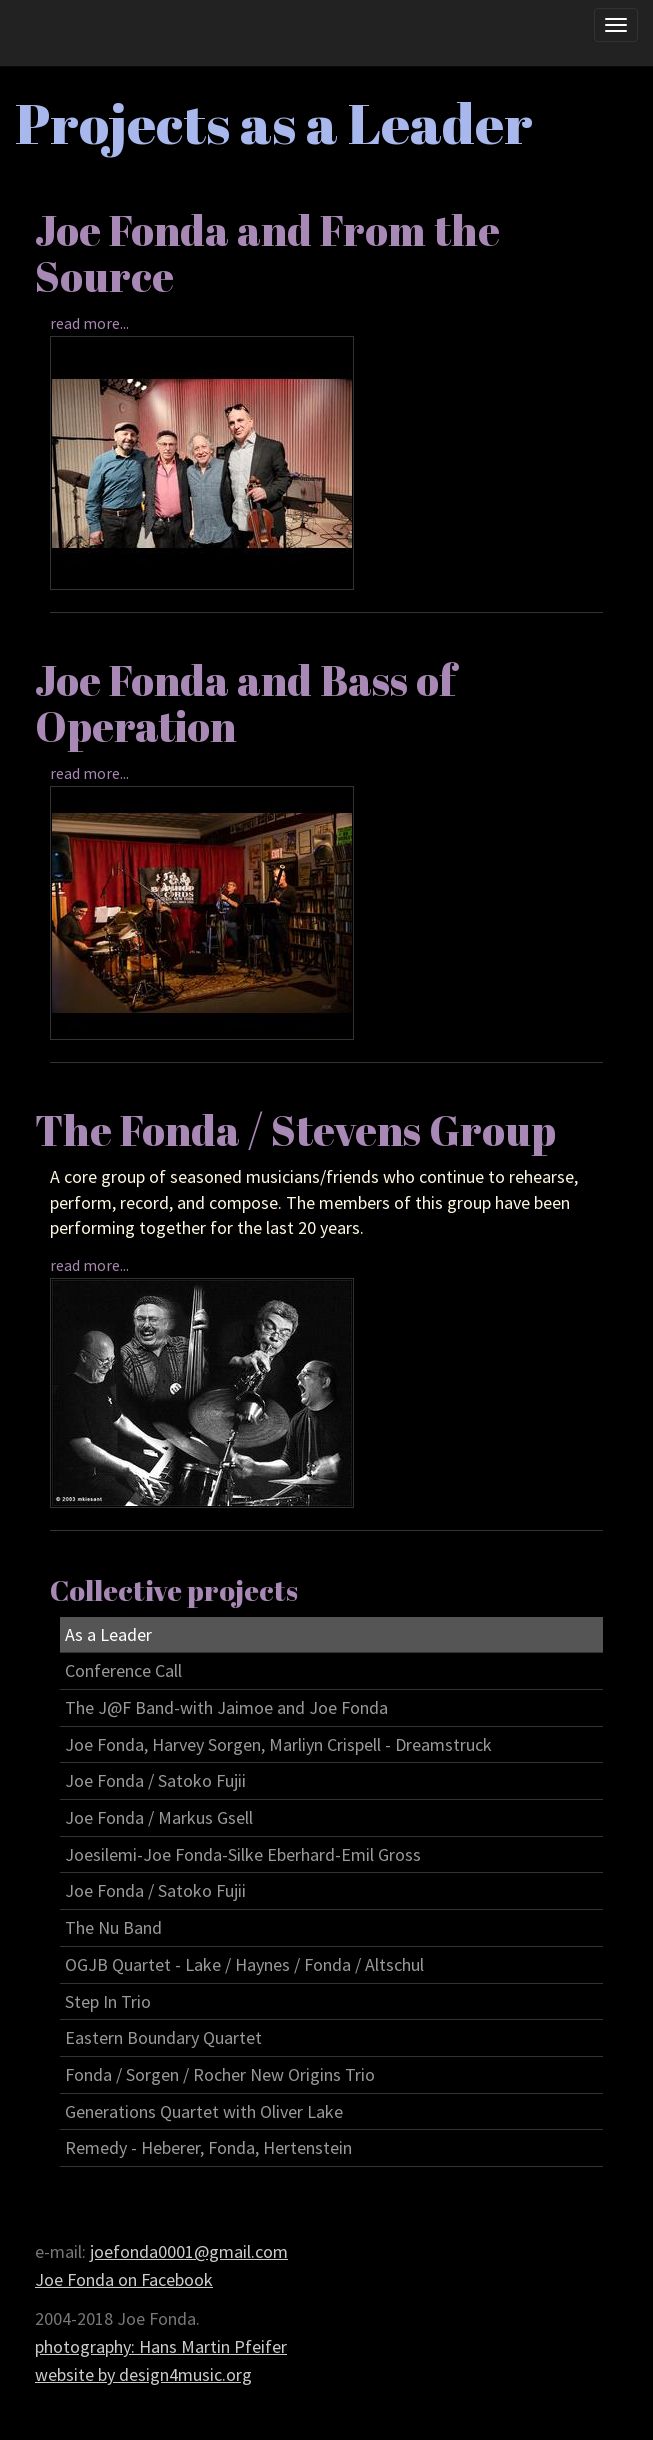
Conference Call (123, 1670)
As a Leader (108, 1634)
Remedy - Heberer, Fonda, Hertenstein (208, 2147)
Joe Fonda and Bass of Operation (245, 703)
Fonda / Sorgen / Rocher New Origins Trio (220, 2074)
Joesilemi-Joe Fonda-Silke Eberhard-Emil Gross (243, 1854)
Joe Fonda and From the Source (267, 253)
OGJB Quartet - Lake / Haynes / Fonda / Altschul (244, 1964)
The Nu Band (113, 1927)
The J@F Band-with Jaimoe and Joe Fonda (226, 1707)
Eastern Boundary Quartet (163, 2037)
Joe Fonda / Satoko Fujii (155, 1780)
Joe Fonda (67, 37)
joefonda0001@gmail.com (189, 2251)
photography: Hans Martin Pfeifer (161, 2346)
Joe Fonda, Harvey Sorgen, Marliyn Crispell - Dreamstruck (278, 1744)
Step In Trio (108, 2001)
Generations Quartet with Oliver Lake (204, 2111)
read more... (89, 323)
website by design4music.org (143, 2374)
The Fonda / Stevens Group (295, 1130)
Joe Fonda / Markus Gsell (159, 1817)
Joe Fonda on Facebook (124, 2279)
